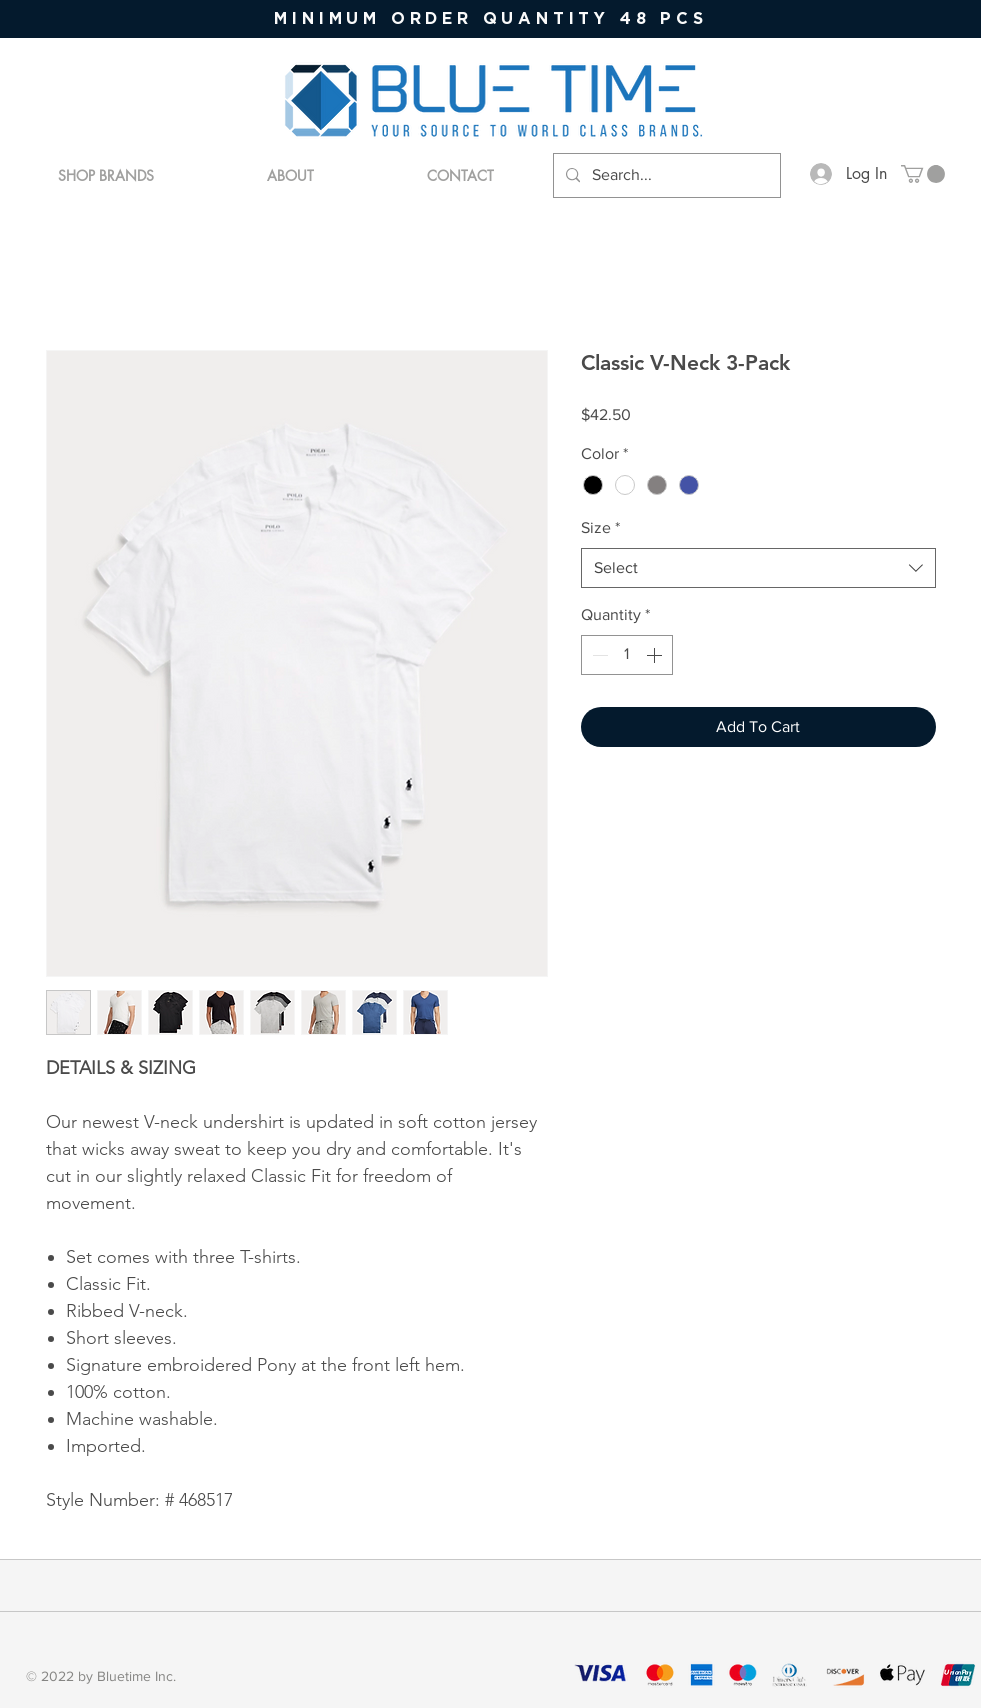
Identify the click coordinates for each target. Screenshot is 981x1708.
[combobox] (758, 568)
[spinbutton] (627, 655)
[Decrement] (598, 655)
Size (600, 527)
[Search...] (665, 175)
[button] (923, 174)
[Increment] (656, 655)
